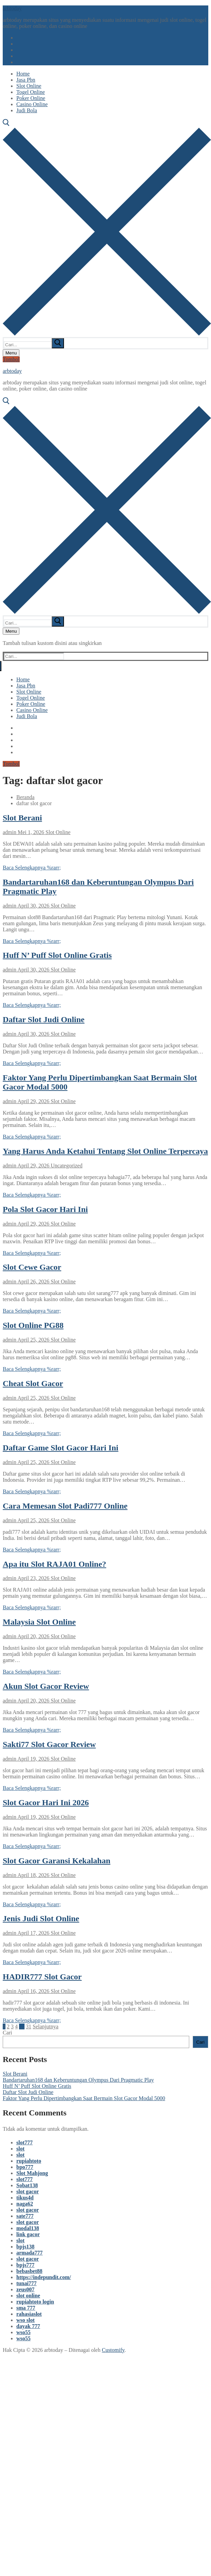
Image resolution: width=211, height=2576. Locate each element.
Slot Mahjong (32, 2173)
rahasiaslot (29, 2314)
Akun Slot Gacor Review (46, 1686)
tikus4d (25, 2197)
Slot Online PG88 (33, 1325)
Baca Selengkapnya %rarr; (32, 867)
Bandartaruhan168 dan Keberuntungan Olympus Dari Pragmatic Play (78, 2080)
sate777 (25, 2216)
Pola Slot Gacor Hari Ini (45, 1209)
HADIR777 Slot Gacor (42, 1976)
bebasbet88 (29, 2271)
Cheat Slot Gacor (33, 1383)
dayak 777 (28, 2326)
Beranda (25, 797)
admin (9, 832)
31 (28, 2026)
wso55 (23, 2332)
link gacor (28, 2234)
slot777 (24, 2142)
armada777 (29, 2253)
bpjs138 (25, 2246)
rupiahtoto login (35, 2302)
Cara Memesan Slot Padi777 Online (65, 1505)
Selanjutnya (46, 2026)
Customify (113, 2350)
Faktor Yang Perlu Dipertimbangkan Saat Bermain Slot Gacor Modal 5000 (84, 2098)
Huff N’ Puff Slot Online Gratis (57, 955)
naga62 (24, 2204)
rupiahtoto (28, 2161)
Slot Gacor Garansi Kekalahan (56, 1860)
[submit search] (58, 343)
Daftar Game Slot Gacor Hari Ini (60, 1447)
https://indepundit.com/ (43, 2277)
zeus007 (25, 2289)
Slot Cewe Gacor (32, 1267)
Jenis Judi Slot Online (41, 1918)
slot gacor (27, 2191)
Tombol (11, 359)
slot (20, 2148)
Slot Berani (22, 817)
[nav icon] (11, 352)
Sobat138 (27, 2185)
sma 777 (25, 2308)
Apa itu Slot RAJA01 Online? (54, 1564)
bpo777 (24, 2167)
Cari (7, 2032)
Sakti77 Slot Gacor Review (49, 1744)
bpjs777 (25, 2265)
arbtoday (12, 8)
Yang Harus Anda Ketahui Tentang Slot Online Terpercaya (105, 1151)
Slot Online (57, 832)
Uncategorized (65, 1165)
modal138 (27, 2228)
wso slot (25, 2320)
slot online (28, 2295)
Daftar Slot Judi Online (43, 1019)
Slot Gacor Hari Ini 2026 (46, 1802)
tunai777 (26, 2283)
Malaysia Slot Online (39, 1621)
